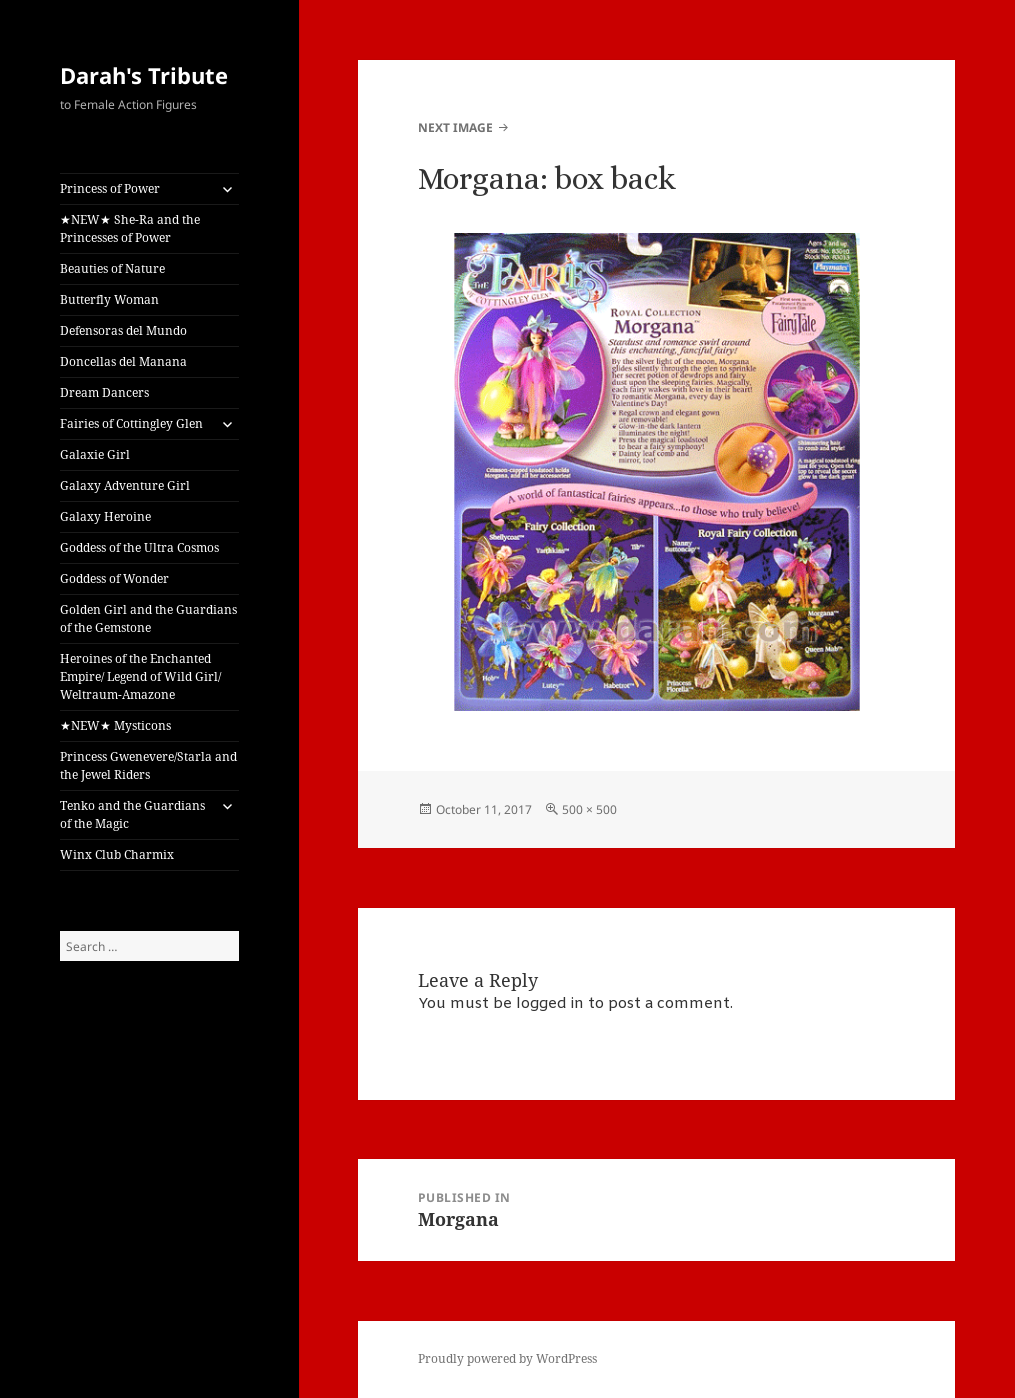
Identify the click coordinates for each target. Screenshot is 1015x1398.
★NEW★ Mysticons (115, 725)
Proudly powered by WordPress (507, 1358)
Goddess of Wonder (114, 578)
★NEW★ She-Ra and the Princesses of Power (130, 228)
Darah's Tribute (144, 75)
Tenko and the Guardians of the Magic (132, 814)
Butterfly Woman (109, 299)
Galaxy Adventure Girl (125, 485)
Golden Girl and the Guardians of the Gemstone (148, 618)
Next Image (455, 127)
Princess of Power (110, 188)
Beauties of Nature (112, 268)
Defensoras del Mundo (123, 330)
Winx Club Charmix (117, 854)
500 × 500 (589, 809)
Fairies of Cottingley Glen (131, 423)
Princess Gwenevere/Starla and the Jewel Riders (148, 765)
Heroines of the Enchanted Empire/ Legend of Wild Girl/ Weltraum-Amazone (140, 676)
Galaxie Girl (95, 454)
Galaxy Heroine (105, 516)
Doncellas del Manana (123, 361)
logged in (550, 1004)
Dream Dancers (104, 392)
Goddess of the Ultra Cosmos (139, 547)
